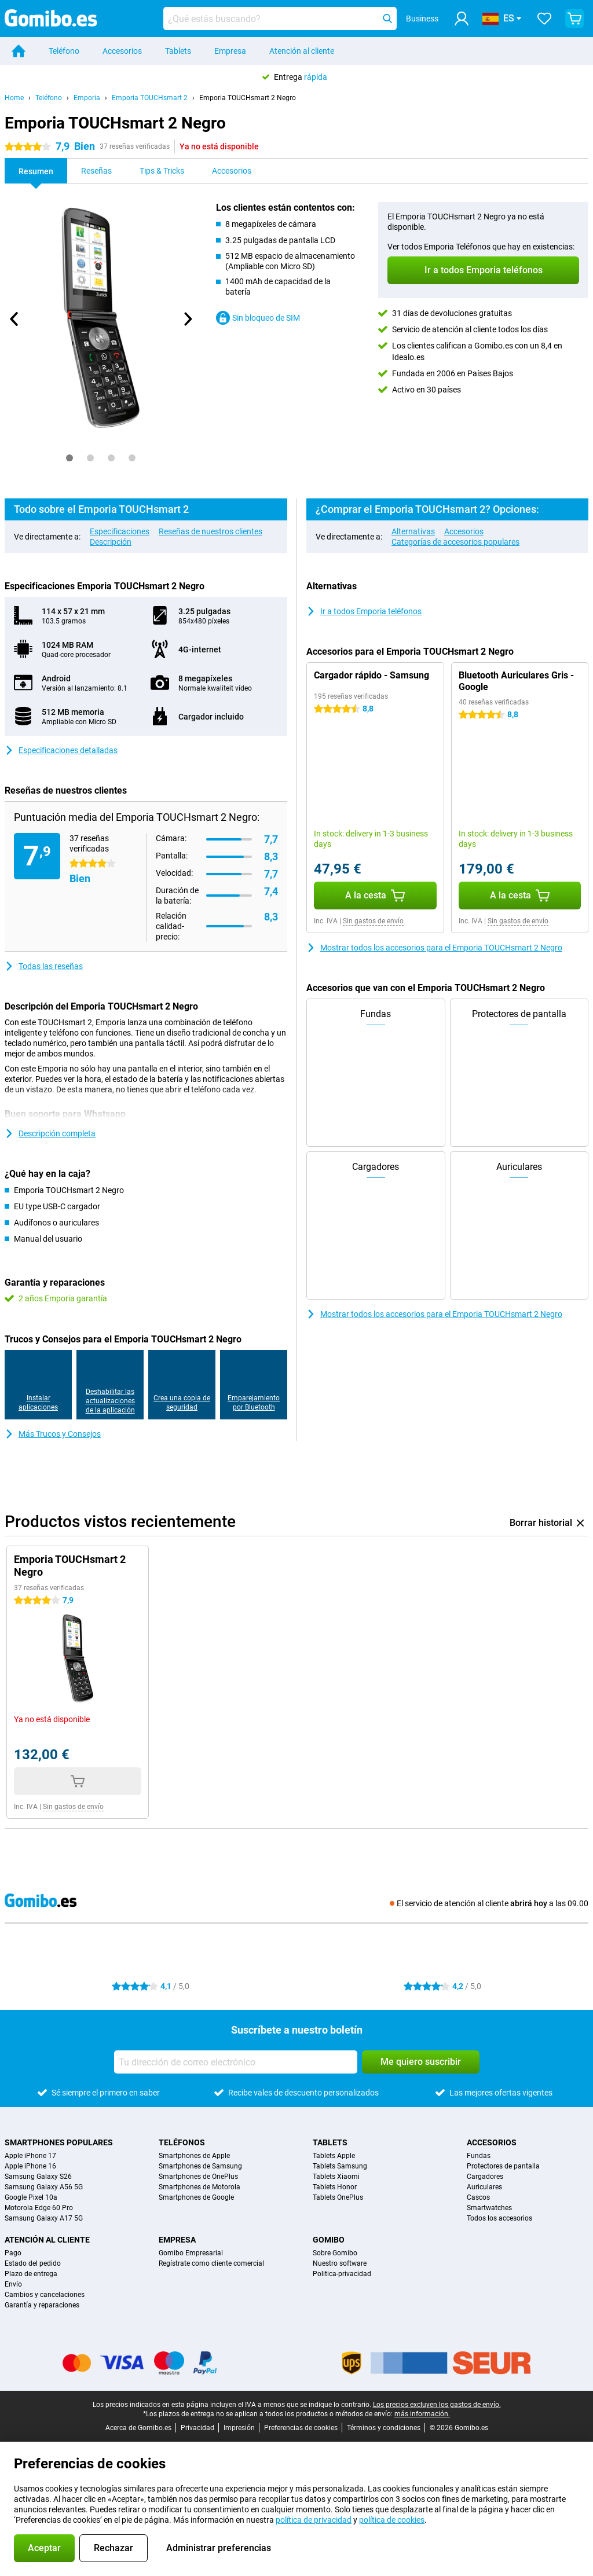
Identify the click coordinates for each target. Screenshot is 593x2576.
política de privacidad (314, 2519)
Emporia (87, 98)
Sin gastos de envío (373, 921)
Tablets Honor (335, 2187)
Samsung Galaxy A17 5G (44, 2218)
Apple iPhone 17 (30, 2156)
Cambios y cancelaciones (45, 2295)
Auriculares (484, 2187)
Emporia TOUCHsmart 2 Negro (247, 98)
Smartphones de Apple (194, 2156)
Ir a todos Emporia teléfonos (364, 611)
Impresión (239, 2428)
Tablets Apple (334, 2156)
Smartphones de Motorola (199, 2187)
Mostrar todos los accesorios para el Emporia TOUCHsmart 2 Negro (434, 947)
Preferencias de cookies (301, 2428)
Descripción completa (50, 1133)
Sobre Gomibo (335, 2253)
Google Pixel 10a (31, 2197)
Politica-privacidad (342, 2274)
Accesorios (122, 51)
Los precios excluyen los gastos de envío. (437, 2405)
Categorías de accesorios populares (455, 541)
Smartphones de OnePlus (198, 2177)
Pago (13, 2253)
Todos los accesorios (499, 2218)
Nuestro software (340, 2263)
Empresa (230, 51)
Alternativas (413, 531)
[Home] (18, 51)
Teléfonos (182, 2142)
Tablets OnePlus (338, 2197)
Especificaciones (119, 531)
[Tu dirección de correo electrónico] (235, 2062)
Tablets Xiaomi (336, 2177)
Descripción (110, 541)
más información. (422, 2414)
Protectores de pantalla (503, 2166)
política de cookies (391, 2519)
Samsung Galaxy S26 (38, 2177)
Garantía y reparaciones (42, 2305)
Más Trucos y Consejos (53, 1434)
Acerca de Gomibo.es (138, 2428)
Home (14, 98)
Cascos (478, 2197)
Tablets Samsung (340, 2166)
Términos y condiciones (383, 2428)
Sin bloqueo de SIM (258, 318)
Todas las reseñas (44, 966)
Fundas (478, 2156)
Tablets (178, 51)
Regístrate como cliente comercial (211, 2263)
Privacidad (197, 2428)
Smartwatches (489, 2208)
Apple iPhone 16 (30, 2166)
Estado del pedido (33, 2263)
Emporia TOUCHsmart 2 (150, 98)
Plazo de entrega (31, 2274)
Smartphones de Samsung (200, 2166)
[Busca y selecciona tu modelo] (280, 18)
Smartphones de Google (196, 2197)
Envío (13, 2284)
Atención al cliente (301, 51)
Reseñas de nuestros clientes (210, 531)
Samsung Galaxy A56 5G (44, 2187)
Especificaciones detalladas (61, 750)
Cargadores (485, 2177)
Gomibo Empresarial (191, 2253)
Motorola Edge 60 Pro (39, 2208)
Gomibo (329, 2239)
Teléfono (64, 51)
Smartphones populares (59, 2142)
